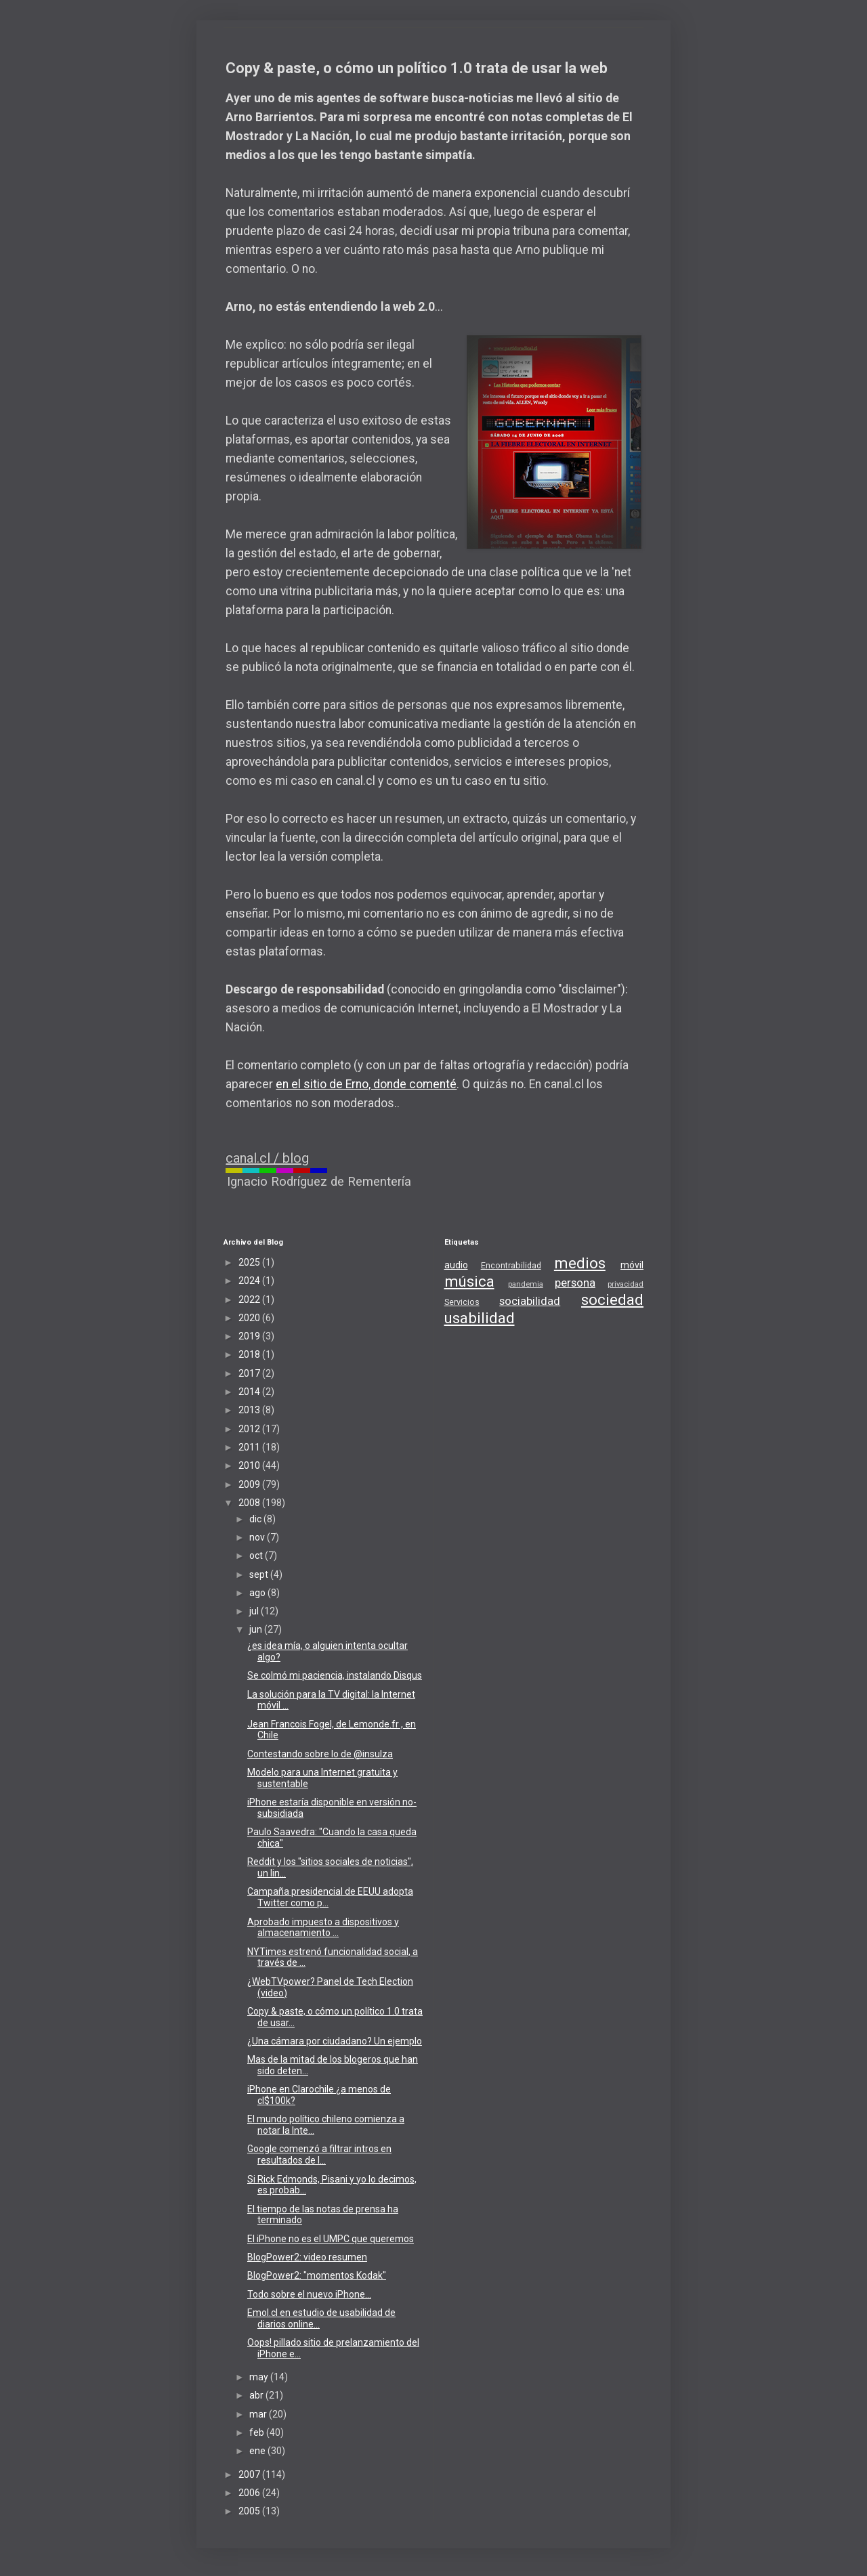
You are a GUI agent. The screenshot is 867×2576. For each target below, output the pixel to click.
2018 (250, 1354)
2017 (250, 1373)
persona (575, 1282)
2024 (250, 1280)
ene (258, 2450)
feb (257, 2432)
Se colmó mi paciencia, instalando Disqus (334, 1675)
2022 (250, 1299)
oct (257, 1555)
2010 (250, 1465)
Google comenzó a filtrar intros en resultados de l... (319, 2154)
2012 (250, 1428)
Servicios (462, 1302)
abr (257, 2395)
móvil (631, 1265)
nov (258, 1537)
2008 (250, 1502)
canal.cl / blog (267, 1158)
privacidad (625, 1284)
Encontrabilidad (511, 1265)
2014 (250, 1391)
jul (255, 1611)
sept (259, 1574)
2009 (250, 1484)
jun (256, 1629)
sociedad (612, 1299)
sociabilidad (529, 1301)
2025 (250, 1262)
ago (258, 1592)
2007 (250, 2474)
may (259, 2376)
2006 (250, 2492)
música (469, 1281)
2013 (250, 1409)
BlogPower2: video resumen (307, 2257)
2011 (250, 1447)
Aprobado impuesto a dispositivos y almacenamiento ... (323, 1927)
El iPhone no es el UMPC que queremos (330, 2238)
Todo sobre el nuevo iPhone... (309, 2294)
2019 (250, 1336)
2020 (250, 1317)
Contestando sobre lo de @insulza (320, 1753)
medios (580, 1263)
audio (456, 1265)
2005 (250, 2511)
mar (259, 2414)
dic (256, 1519)
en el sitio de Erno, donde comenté (366, 1084)
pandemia (525, 1284)
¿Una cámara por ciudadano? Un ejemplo (334, 2041)
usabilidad (479, 1318)
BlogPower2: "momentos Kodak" (316, 2275)
